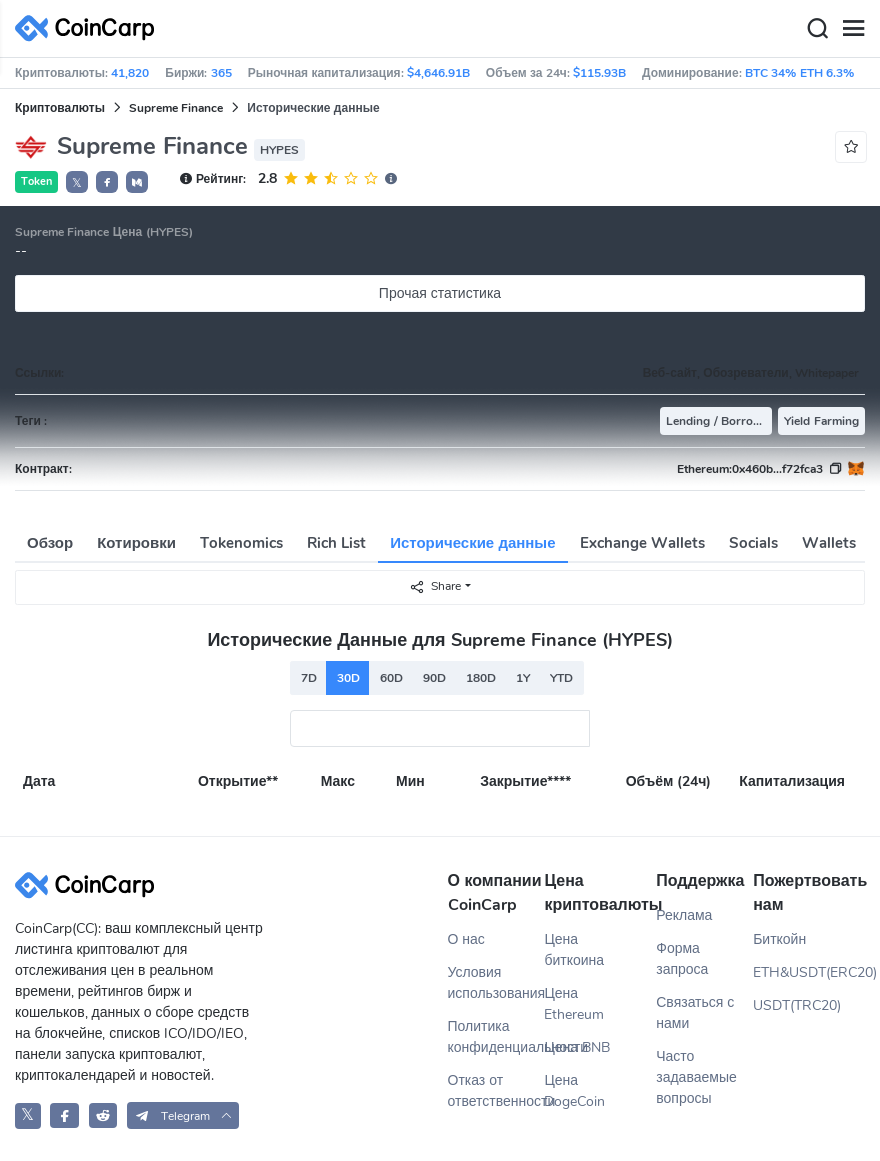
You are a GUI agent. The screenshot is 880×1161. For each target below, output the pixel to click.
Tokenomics (241, 543)
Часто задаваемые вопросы (696, 1077)
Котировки (136, 543)
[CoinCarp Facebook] (64, 1115)
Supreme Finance (176, 108)
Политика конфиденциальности (496, 1037)
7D (309, 678)
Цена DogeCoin (574, 1091)
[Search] (817, 29)
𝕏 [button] (77, 183)
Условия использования (496, 983)
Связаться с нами (695, 1013)
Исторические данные (472, 543)
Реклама (684, 915)
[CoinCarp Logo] (90, 28)
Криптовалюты (60, 108)
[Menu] (853, 29)
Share (435, 586)
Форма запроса (682, 959)
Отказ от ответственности (496, 1091)
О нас (466, 939)
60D (391, 678)
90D (434, 678)
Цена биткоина (574, 950)
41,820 (130, 73)
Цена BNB (577, 1047)
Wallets (829, 543)
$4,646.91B (438, 73)
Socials (753, 543)
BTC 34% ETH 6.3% (799, 73)
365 (221, 73)
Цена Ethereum (574, 1004)
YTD (561, 678)
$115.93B (599, 73)
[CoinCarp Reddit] (103, 1115)
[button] (107, 182)
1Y (523, 678)
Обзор (50, 543)
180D (481, 678)
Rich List (336, 543)
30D (348, 678)
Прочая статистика (440, 293)
